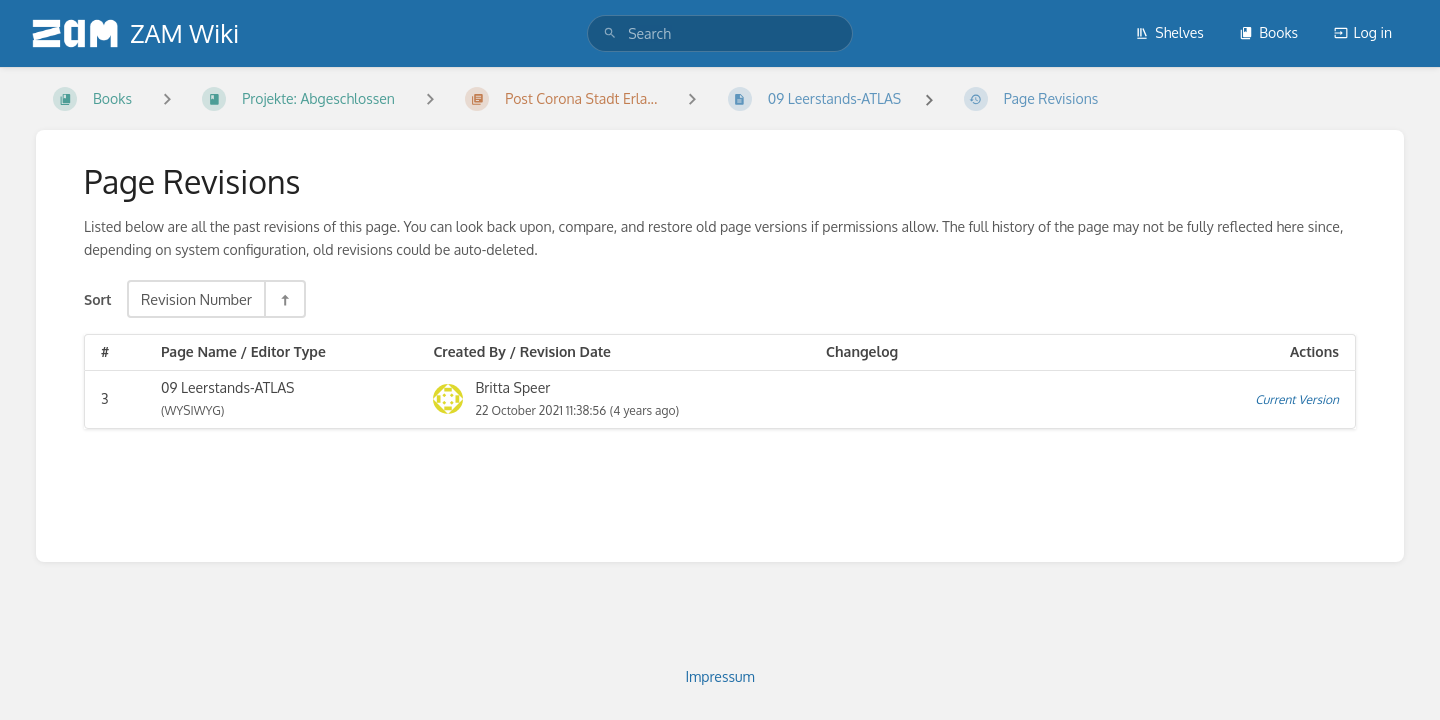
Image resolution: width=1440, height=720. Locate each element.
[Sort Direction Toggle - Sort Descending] (284, 299)
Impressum (719, 676)
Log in (1363, 32)
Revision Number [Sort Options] (196, 299)
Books (1268, 32)
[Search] (610, 33)
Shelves (1169, 32)
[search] (720, 33)
